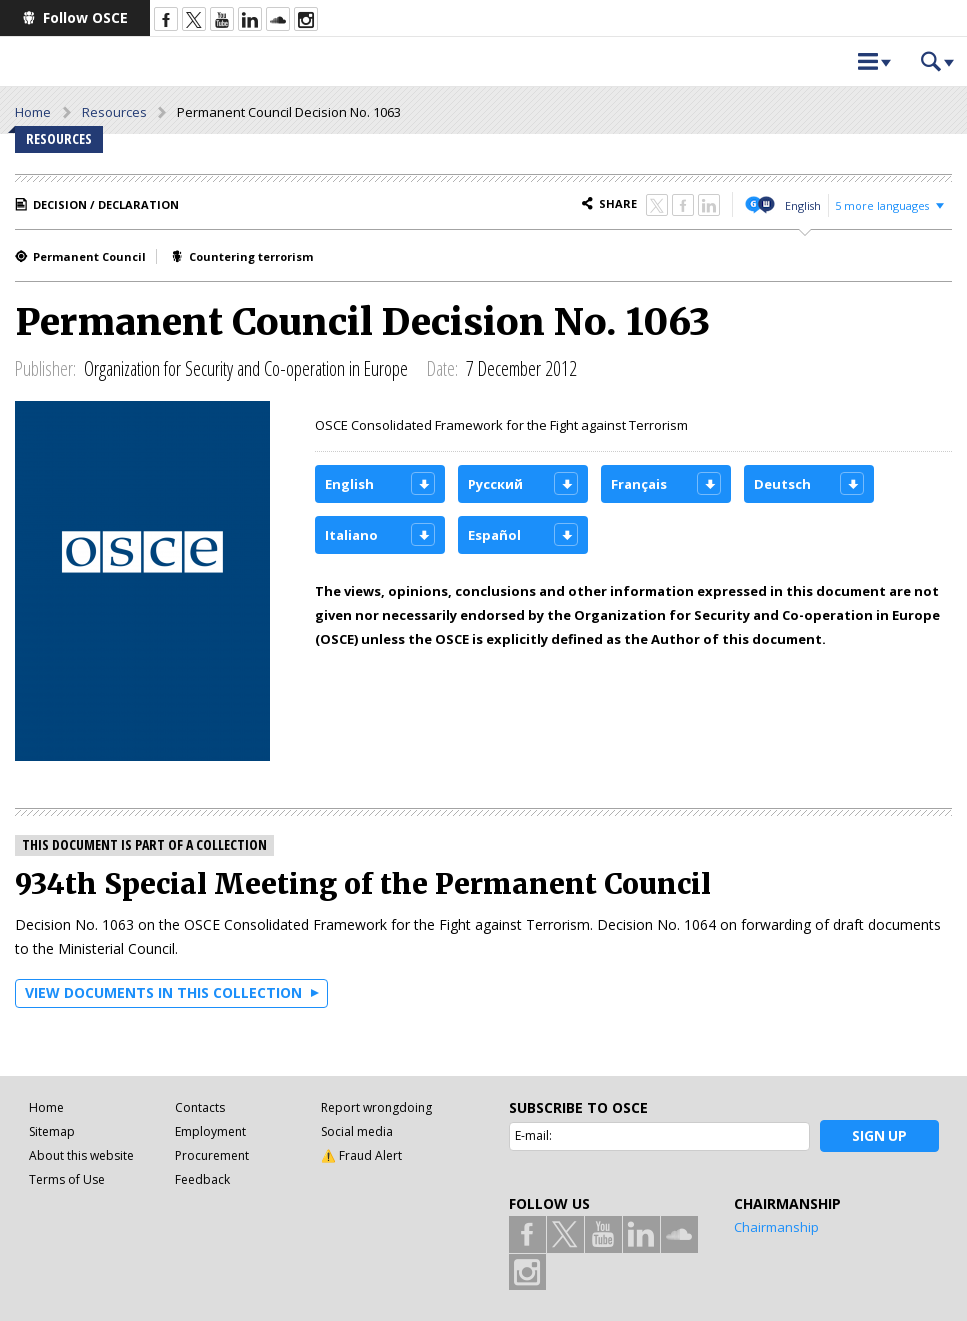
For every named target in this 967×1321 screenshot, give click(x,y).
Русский (495, 484)
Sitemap (52, 1131)
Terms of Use (67, 1179)
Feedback (202, 1179)
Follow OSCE (85, 17)
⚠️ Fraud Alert (361, 1155)
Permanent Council (89, 256)
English (803, 205)
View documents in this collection (163, 992)
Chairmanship (776, 1227)
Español (494, 535)
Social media (357, 1131)
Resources (114, 112)
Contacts (200, 1107)
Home (33, 112)
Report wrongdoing (376, 1107)
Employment (210, 1131)
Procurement (212, 1155)
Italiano (351, 535)
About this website (81, 1155)
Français (639, 484)
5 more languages (882, 205)
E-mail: (533, 1135)
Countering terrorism (251, 256)
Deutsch (782, 484)
